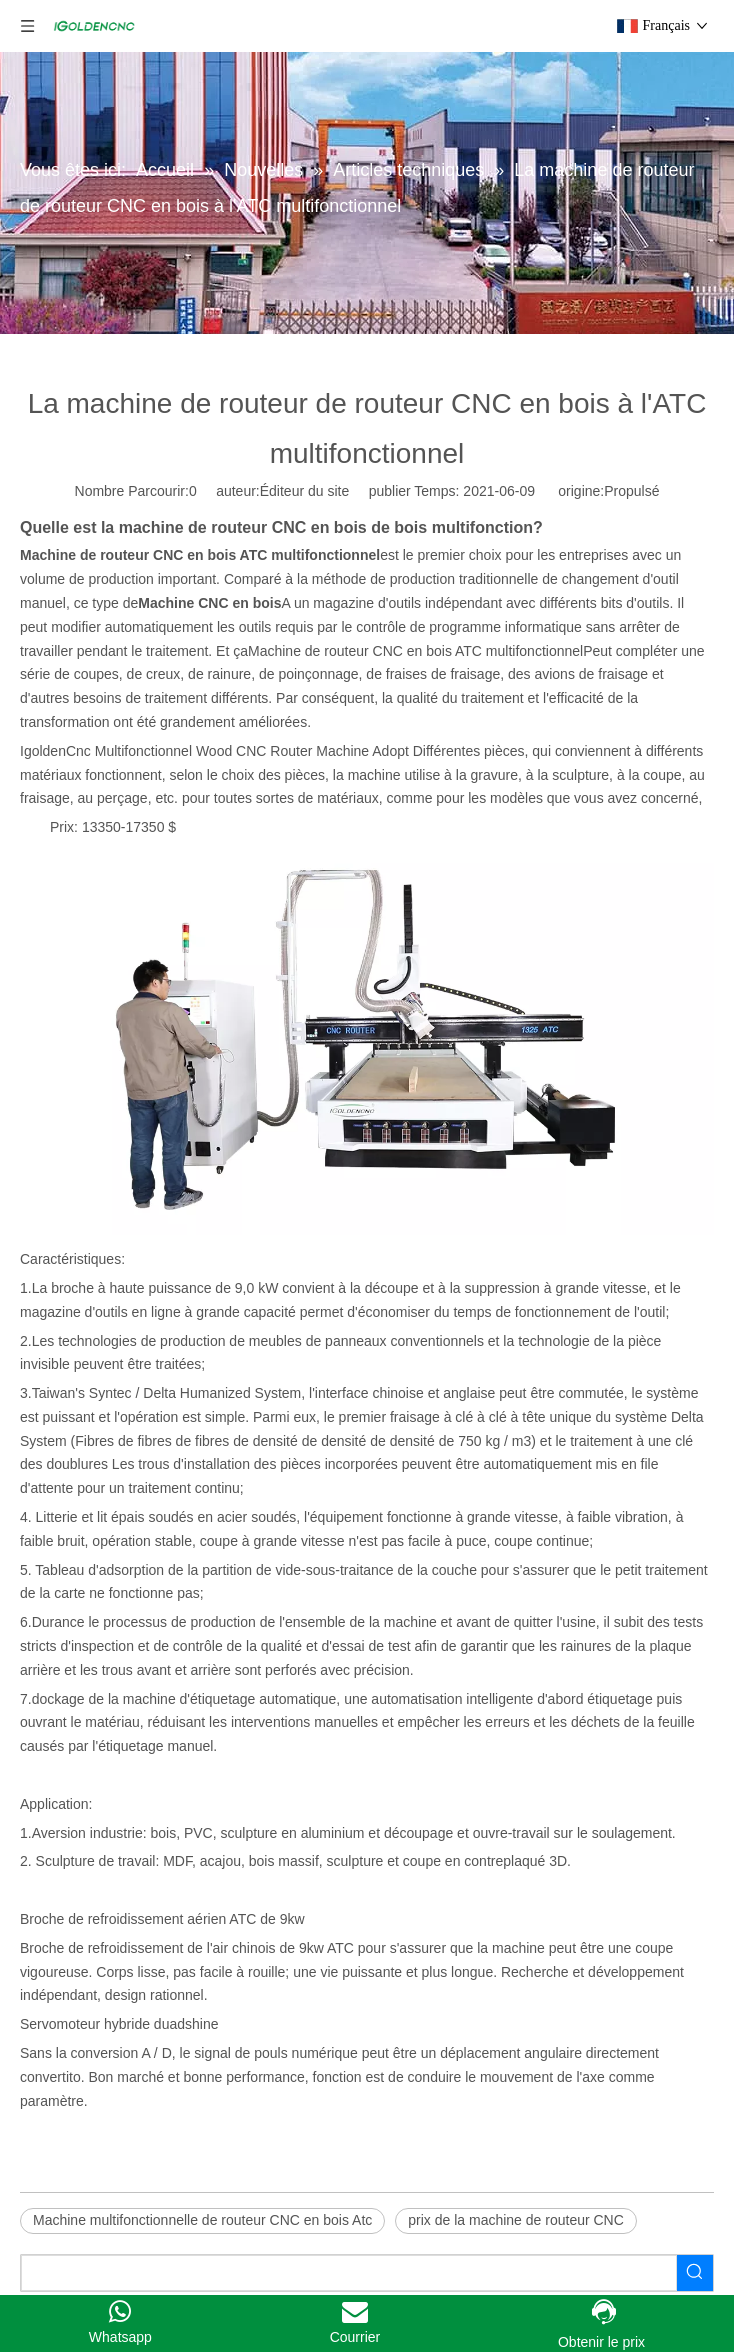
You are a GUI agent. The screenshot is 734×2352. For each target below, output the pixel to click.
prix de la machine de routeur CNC (516, 2220)
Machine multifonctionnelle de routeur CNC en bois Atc (202, 2220)
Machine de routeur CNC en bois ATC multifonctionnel (415, 651)
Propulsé (631, 491)
